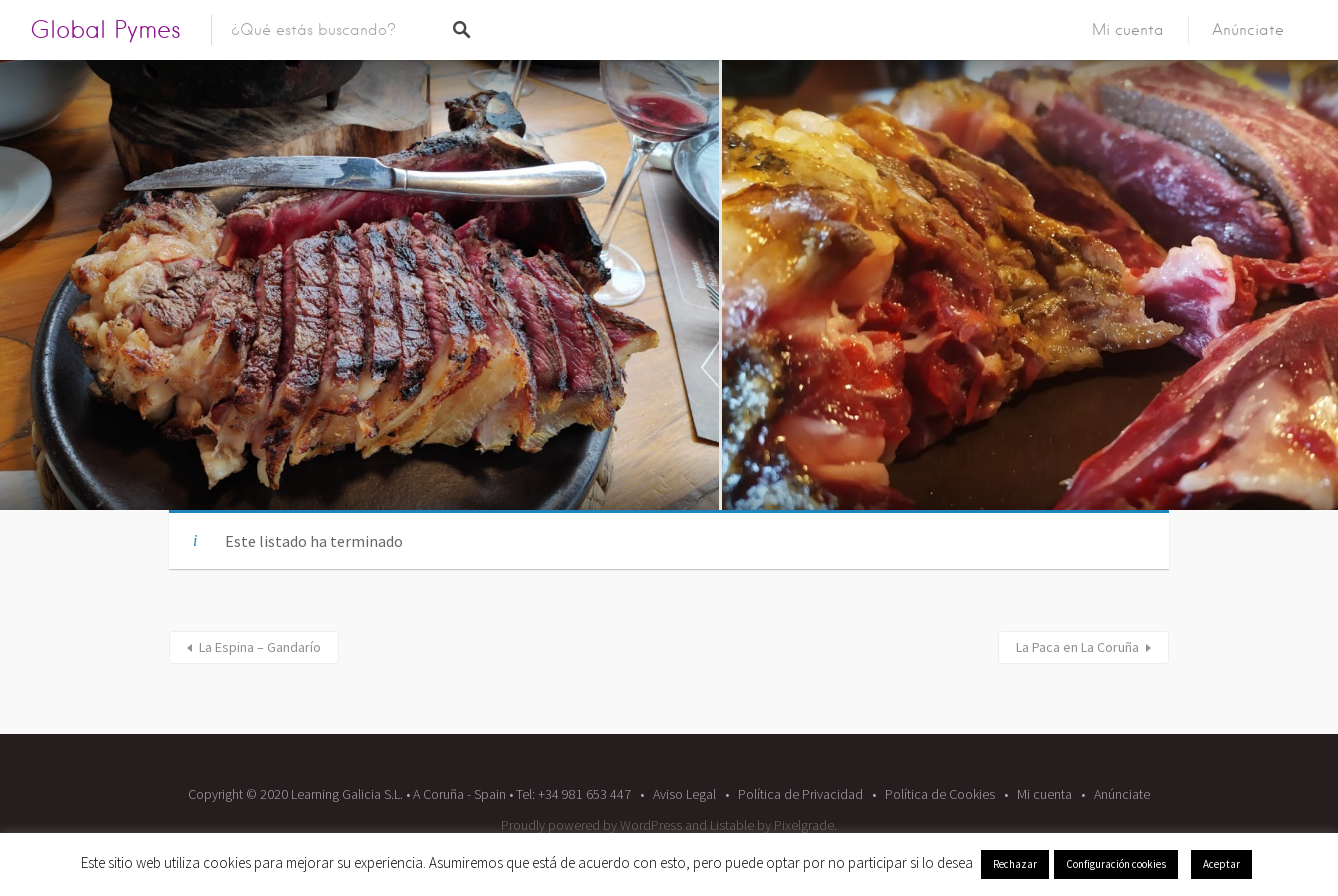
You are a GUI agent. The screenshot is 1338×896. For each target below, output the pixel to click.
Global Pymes (105, 29)
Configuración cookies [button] (1116, 864)
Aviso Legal (684, 794)
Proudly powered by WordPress (591, 825)
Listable (732, 825)
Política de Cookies (940, 794)
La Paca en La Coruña (1077, 647)
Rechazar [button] (1015, 864)
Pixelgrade (804, 825)
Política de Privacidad (800, 794)
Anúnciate (1248, 30)
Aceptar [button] (1221, 864)
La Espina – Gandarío (260, 647)
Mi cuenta (1128, 30)
